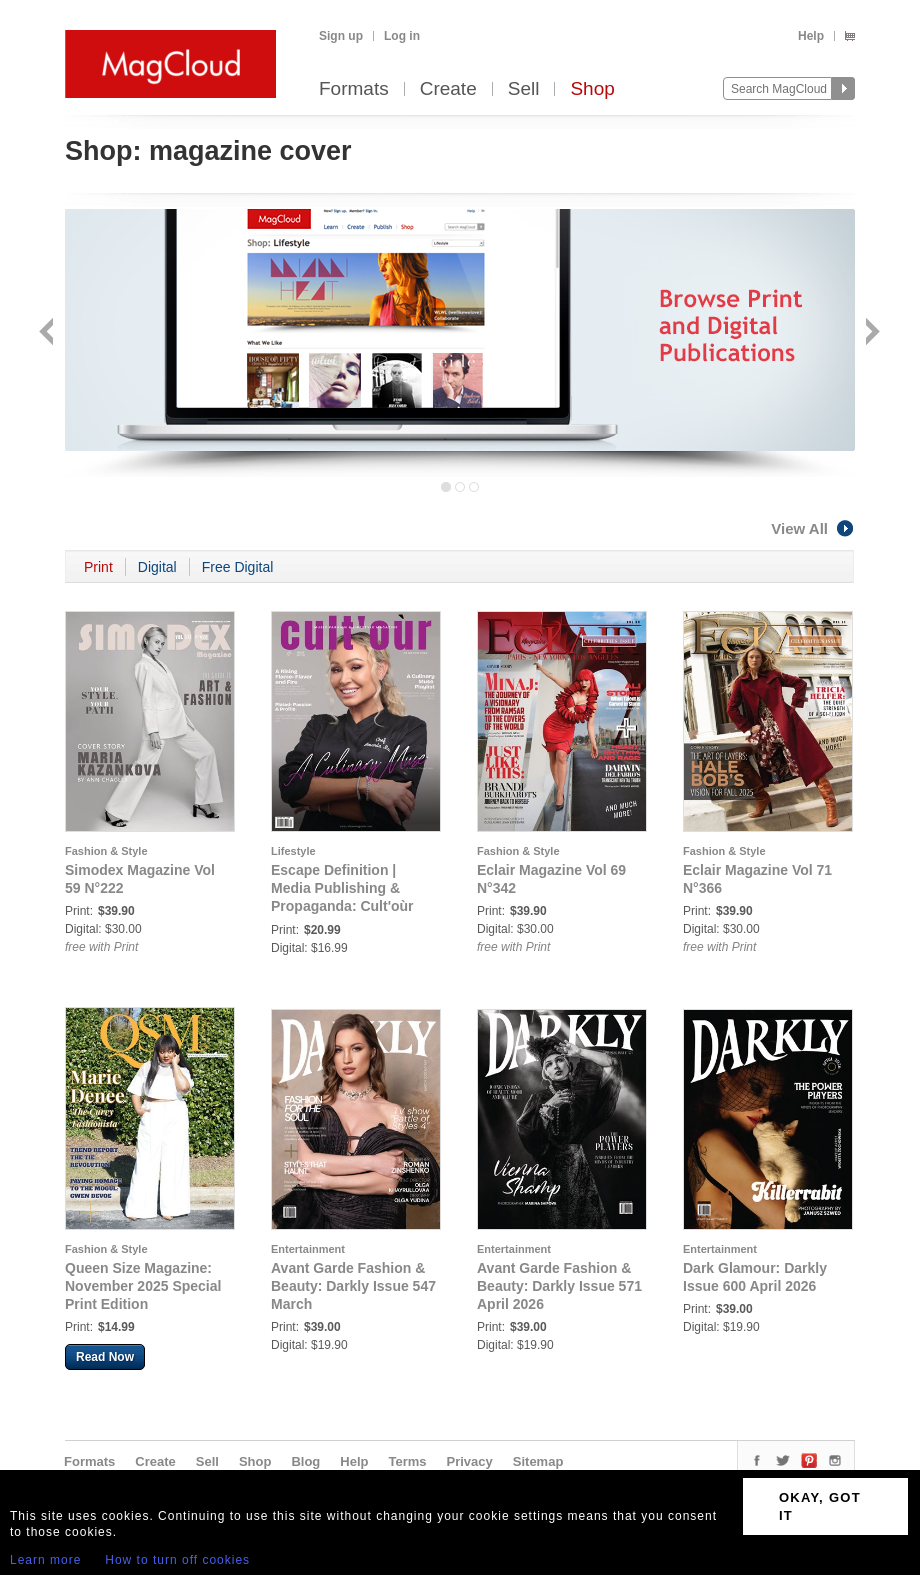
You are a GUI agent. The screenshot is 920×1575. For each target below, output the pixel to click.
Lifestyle (293, 851)
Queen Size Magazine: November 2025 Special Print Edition (143, 1286)
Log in (402, 36)
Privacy (470, 1461)
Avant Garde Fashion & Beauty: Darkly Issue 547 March (353, 1286)
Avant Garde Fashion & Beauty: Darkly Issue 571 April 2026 (559, 1286)
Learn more (45, 1560)
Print (98, 567)
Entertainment (308, 1249)
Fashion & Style (106, 851)
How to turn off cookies (177, 1560)
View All (813, 528)
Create (448, 89)
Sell (524, 89)
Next (870, 333)
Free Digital (238, 567)
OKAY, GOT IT (820, 1506)
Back (48, 333)
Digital (157, 567)
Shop (592, 89)
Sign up (341, 36)
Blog (305, 1461)
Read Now (105, 1357)
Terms (407, 1461)
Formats (354, 89)
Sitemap (538, 1461)
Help (811, 36)
